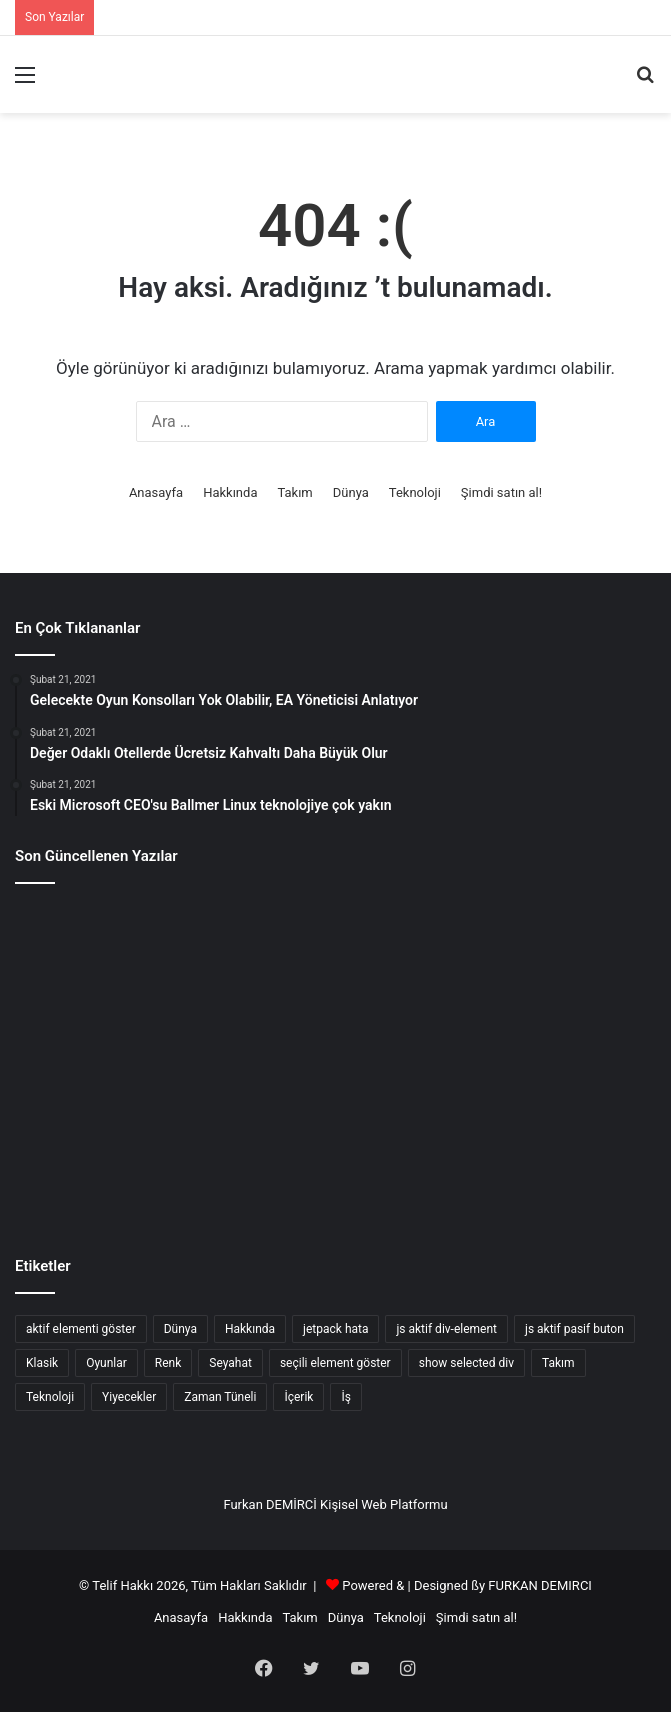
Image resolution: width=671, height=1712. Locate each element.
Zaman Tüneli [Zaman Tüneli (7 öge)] (220, 1397)
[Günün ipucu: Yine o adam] (119, 1060)
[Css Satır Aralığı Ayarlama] (552, 952)
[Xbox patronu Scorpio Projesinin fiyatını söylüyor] (552, 1060)
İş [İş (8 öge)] (345, 1397)
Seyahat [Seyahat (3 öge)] (230, 1363)
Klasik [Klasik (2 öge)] (42, 1363)
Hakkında (230, 492)
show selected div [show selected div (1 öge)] (466, 1363)
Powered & (373, 1585)
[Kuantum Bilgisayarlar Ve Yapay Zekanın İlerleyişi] (119, 952)
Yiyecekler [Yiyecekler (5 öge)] (129, 1397)
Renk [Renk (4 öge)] (168, 1363)
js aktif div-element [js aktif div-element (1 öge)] (446, 1329)
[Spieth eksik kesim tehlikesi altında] (335, 1060)
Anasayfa (156, 492)
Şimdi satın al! (501, 492)
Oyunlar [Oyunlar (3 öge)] (106, 1363)
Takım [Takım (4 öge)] (558, 1363)
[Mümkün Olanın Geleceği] (119, 1168)
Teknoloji (415, 492)
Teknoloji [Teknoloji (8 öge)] (50, 1397)
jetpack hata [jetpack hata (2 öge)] (335, 1329)
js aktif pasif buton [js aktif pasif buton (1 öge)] (574, 1329)
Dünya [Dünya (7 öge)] (180, 1329)
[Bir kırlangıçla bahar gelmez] (335, 1168)
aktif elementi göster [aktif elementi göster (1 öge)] (81, 1329)
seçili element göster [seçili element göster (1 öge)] (335, 1363)
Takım (294, 492)
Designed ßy (449, 1585)
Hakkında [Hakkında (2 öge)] (250, 1329)
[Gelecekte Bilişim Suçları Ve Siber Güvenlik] (335, 952)
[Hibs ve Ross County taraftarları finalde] (552, 1168)
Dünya (351, 492)
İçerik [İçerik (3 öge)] (298, 1397)
